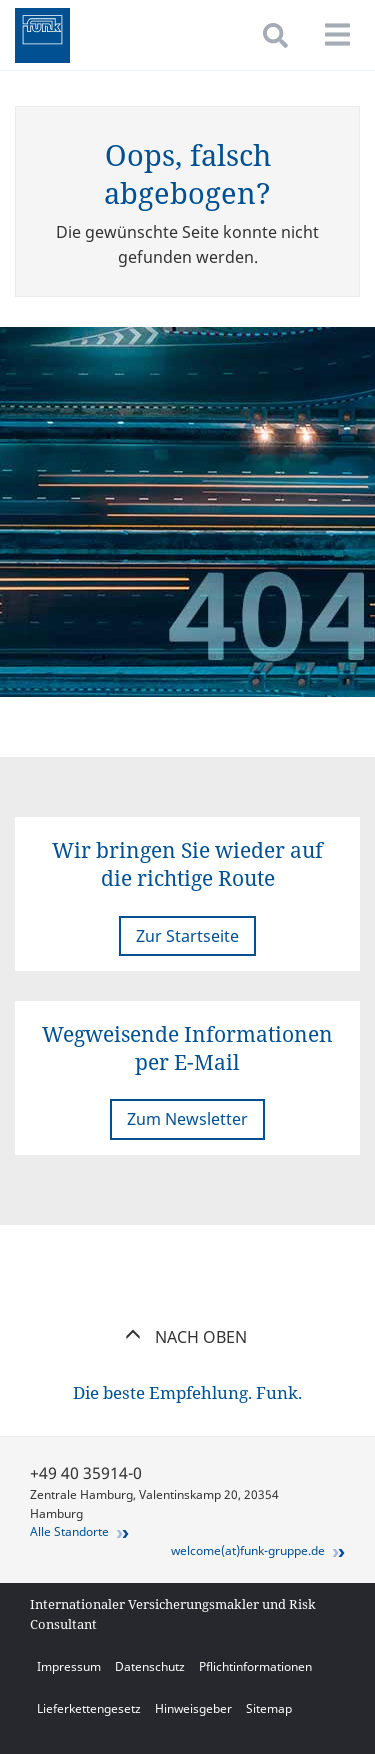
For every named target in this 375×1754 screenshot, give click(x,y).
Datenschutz (150, 1666)
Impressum (69, 1666)
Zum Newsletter (187, 1119)
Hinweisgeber (193, 1708)
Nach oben (187, 1337)
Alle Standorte (69, 1531)
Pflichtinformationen (255, 1666)
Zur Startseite (187, 936)
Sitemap (269, 1708)
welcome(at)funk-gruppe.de (248, 1550)
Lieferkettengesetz (89, 1708)
